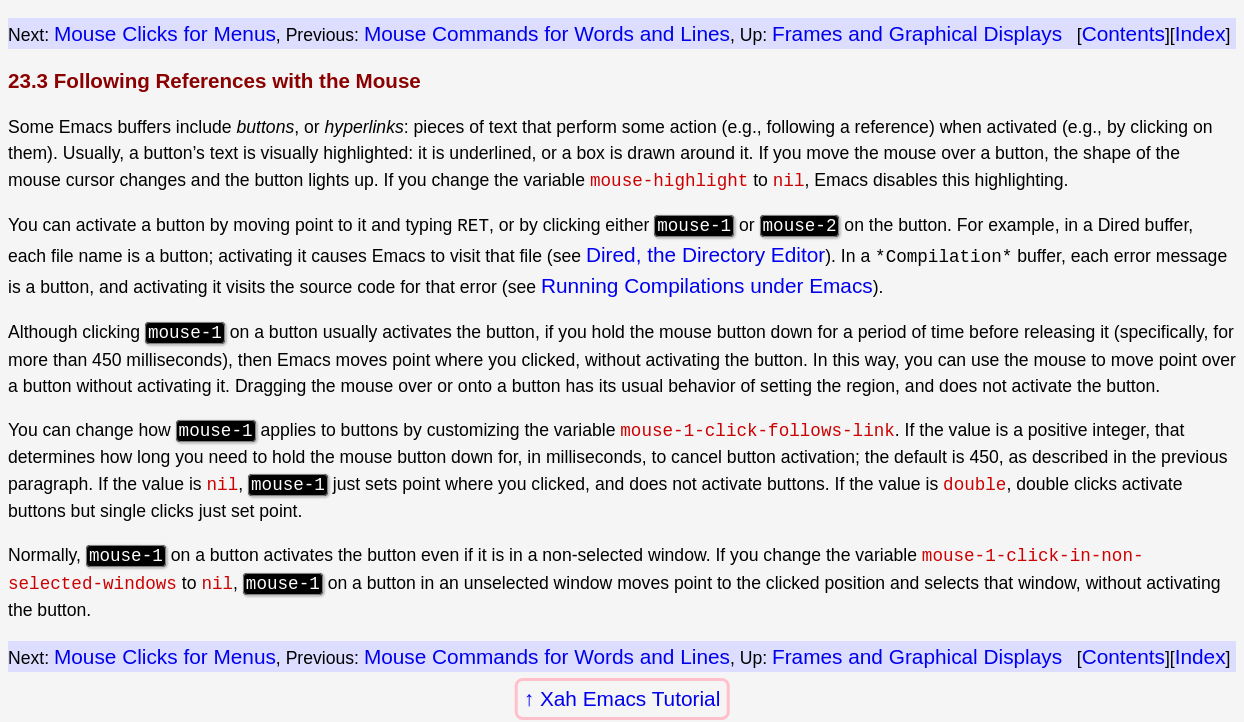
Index (1200, 33)
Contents (1123, 33)
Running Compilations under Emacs (707, 285)
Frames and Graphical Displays (917, 33)
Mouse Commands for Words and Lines (547, 33)
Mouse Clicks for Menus (165, 33)
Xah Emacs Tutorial (630, 698)
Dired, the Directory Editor (705, 254)
